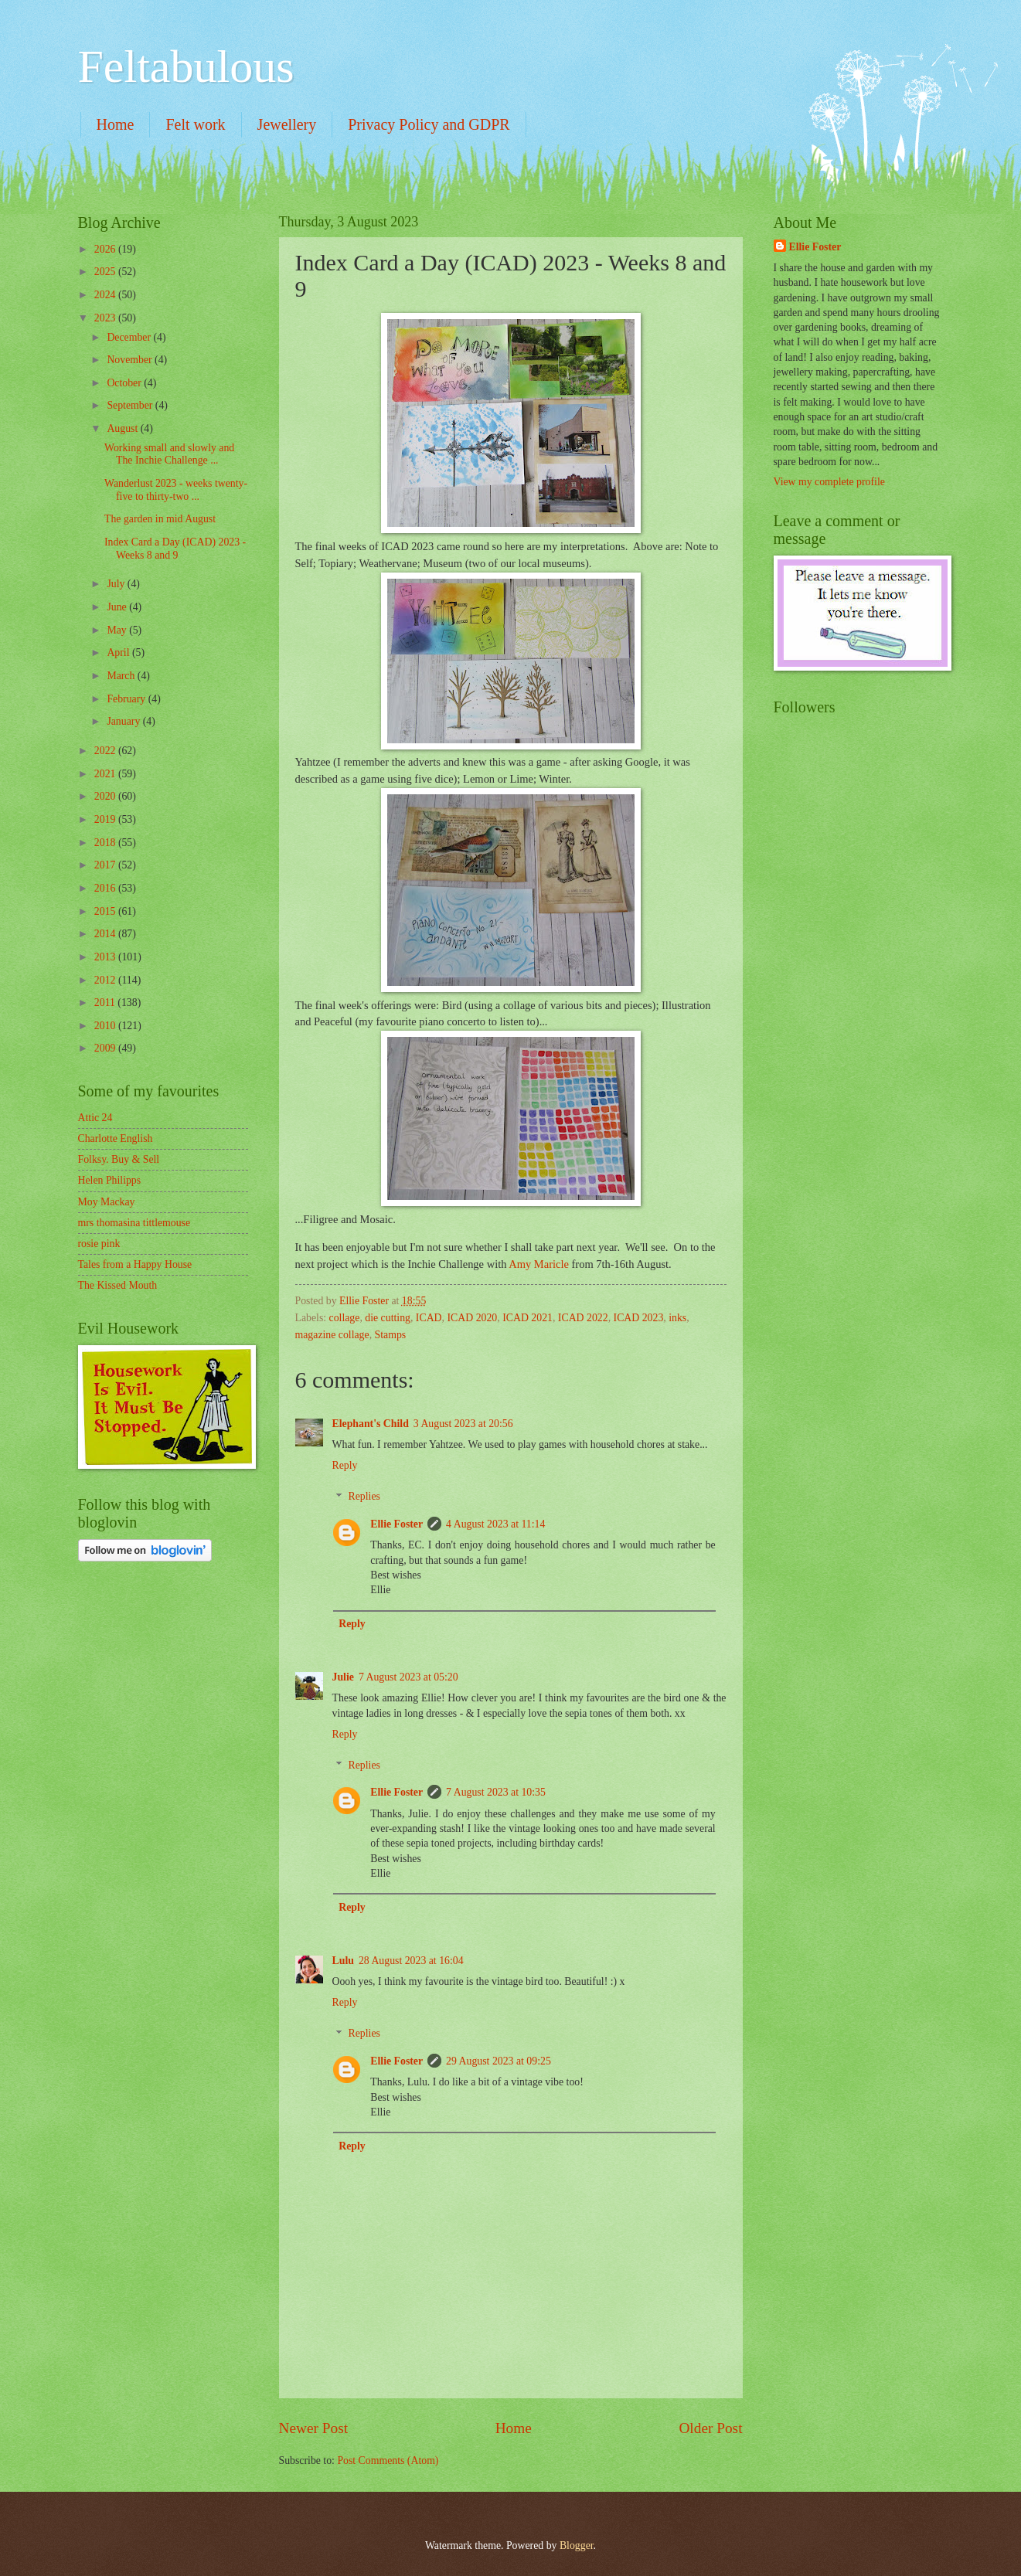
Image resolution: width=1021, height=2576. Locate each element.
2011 (106, 1002)
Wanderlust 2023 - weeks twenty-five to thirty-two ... (175, 489)
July (117, 584)
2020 (106, 796)
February (127, 699)
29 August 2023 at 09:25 (498, 2061)
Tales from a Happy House (135, 1264)
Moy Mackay (106, 1202)
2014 (106, 934)
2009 (106, 1048)
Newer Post (314, 2428)
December (130, 337)
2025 (106, 271)
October (125, 383)
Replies (364, 1497)
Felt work (195, 124)
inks (677, 1318)
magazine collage (332, 1335)
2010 (106, 1025)
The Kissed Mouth (118, 1285)
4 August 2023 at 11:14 (495, 1524)
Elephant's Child (370, 1423)
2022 (106, 750)
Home (115, 124)
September (131, 405)
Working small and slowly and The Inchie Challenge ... (169, 454)
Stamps (391, 1335)
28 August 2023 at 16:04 (411, 1960)
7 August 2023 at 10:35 (496, 1792)
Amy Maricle (539, 1264)
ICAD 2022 (583, 1318)
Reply (345, 1465)
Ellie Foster (396, 1524)
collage (344, 1318)
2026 (106, 249)
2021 (106, 774)
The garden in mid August (160, 519)
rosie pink (99, 1243)
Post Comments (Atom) (387, 2460)
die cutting (387, 1318)
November (131, 359)
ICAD (429, 1318)
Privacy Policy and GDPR (428, 124)
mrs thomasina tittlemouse (134, 1223)
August (123, 428)
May (118, 630)
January (124, 721)
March (122, 675)
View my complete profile (829, 482)
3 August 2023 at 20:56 (463, 1423)
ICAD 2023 (639, 1318)
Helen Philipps (109, 1180)
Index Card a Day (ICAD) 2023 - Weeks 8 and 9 (175, 548)
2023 (106, 318)
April (119, 652)
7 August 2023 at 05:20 (408, 1677)
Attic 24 (95, 1117)
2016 (106, 888)
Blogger (577, 2545)
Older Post (710, 2428)
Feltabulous (186, 66)
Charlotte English (115, 1138)
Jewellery (287, 124)
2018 (106, 842)
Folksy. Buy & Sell (119, 1159)
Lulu (343, 1960)
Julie (343, 1677)
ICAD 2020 (472, 1318)
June (118, 607)
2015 (106, 911)
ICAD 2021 (527, 1318)
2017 (106, 865)
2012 (106, 980)
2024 (106, 295)
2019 (106, 819)
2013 (106, 957)
